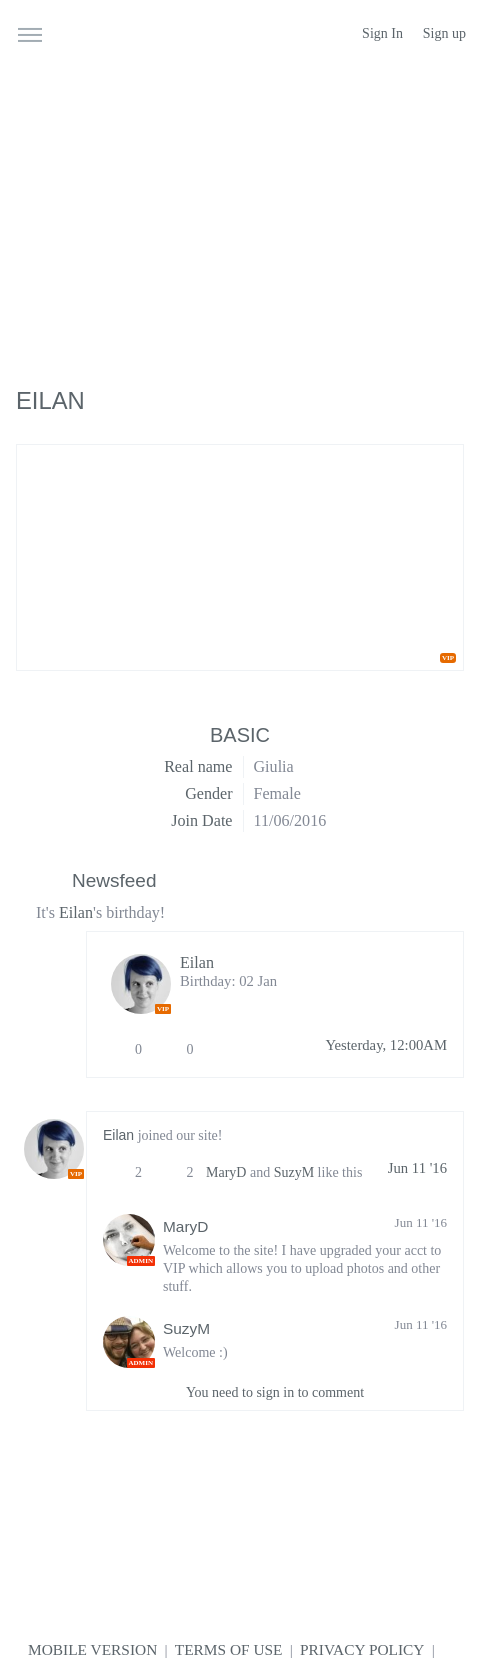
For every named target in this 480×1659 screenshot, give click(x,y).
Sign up (444, 33)
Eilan (76, 912)
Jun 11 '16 (417, 1168)
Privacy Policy (362, 1649)
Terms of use (229, 1649)
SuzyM (294, 1172)
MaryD (226, 1172)
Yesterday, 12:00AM (386, 1045)
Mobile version (92, 1649)
